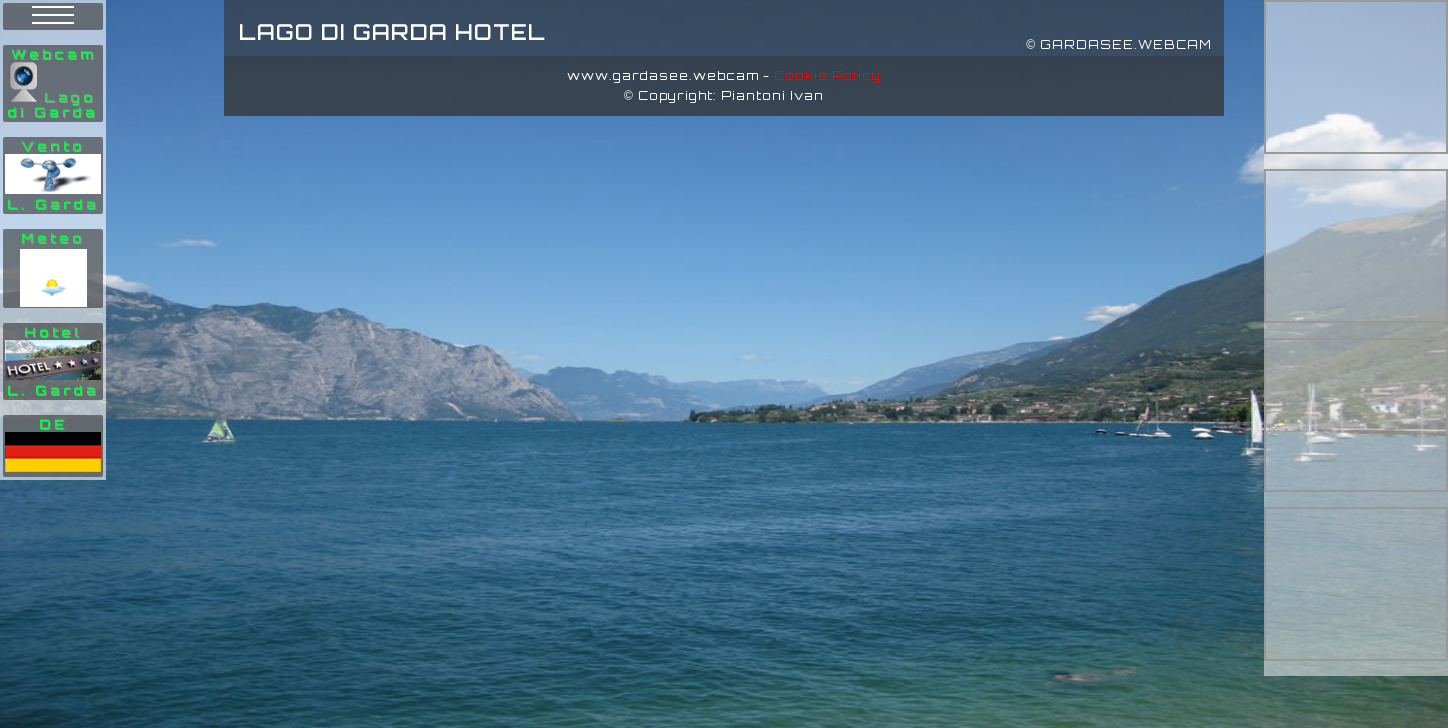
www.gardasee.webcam (663, 75)
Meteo (53, 238)
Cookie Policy (827, 75)
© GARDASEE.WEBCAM (1119, 44)
